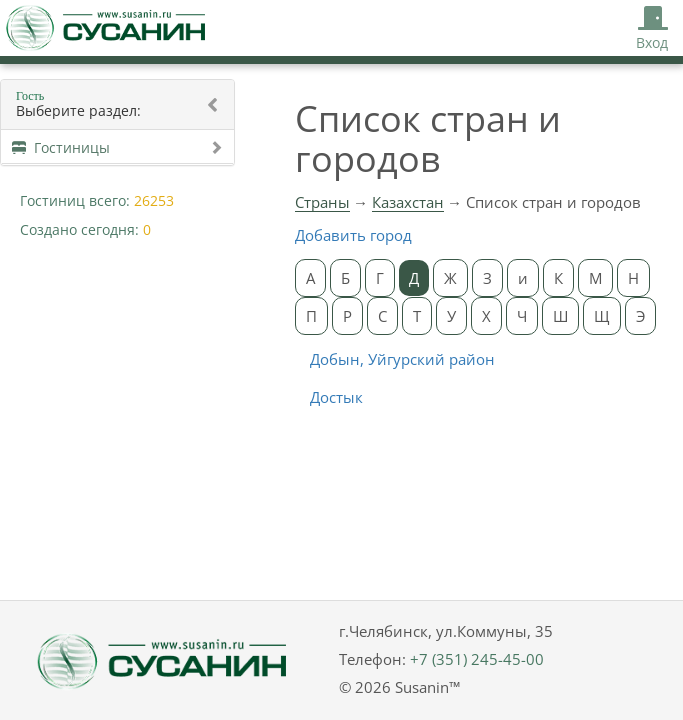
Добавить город (353, 235)
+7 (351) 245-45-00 (477, 659)
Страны (322, 202)
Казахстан (408, 202)
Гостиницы (117, 147)
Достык (336, 397)
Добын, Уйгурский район (402, 359)
